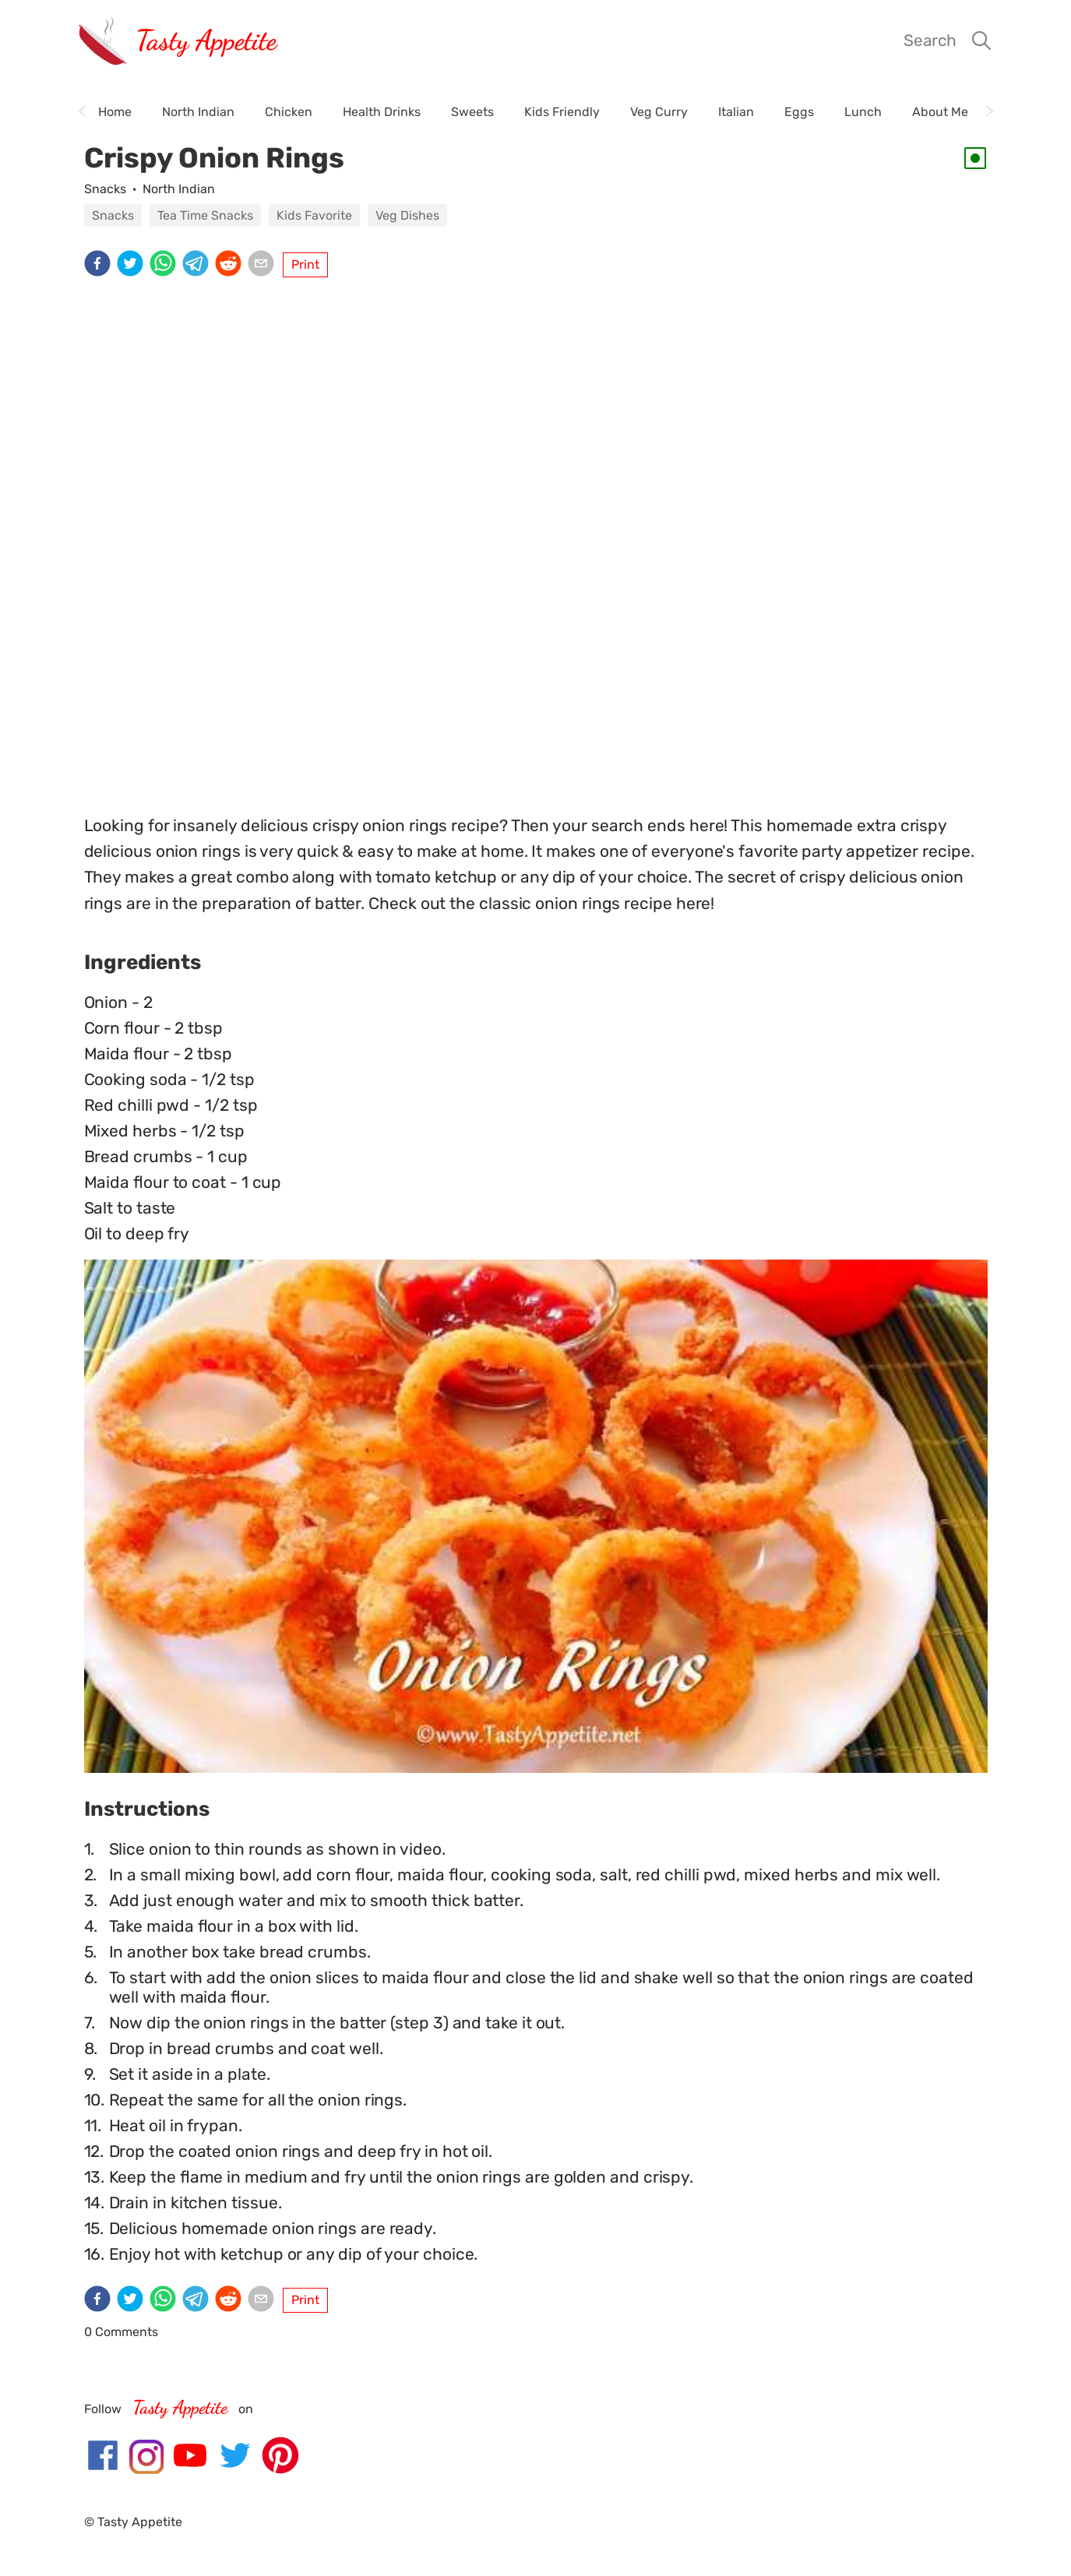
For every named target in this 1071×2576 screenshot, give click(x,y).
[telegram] (198, 265)
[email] (264, 265)
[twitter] (133, 265)
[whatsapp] (166, 265)
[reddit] (231, 265)
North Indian (179, 188)
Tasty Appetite (206, 40)
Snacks (105, 188)
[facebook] (100, 265)
